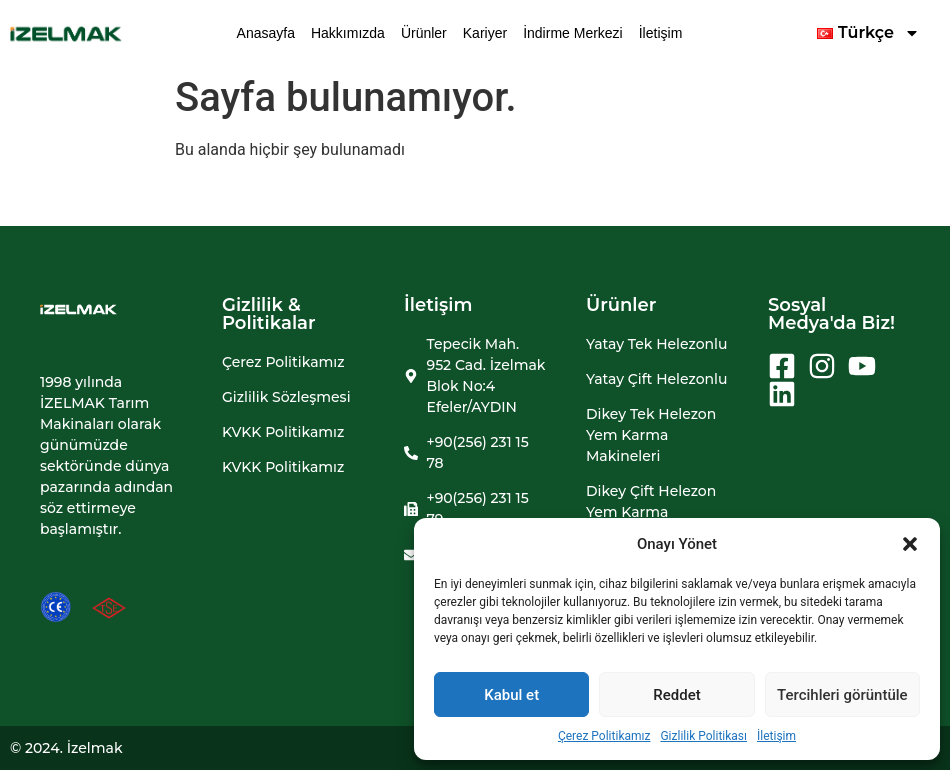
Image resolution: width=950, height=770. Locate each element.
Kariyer (485, 33)
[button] (910, 544)
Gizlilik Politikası (703, 736)
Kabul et (511, 695)
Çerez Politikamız (604, 736)
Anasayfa (266, 33)
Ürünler (424, 33)
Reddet (676, 695)
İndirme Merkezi (573, 33)
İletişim (776, 736)
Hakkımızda (348, 33)
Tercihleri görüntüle (842, 695)
